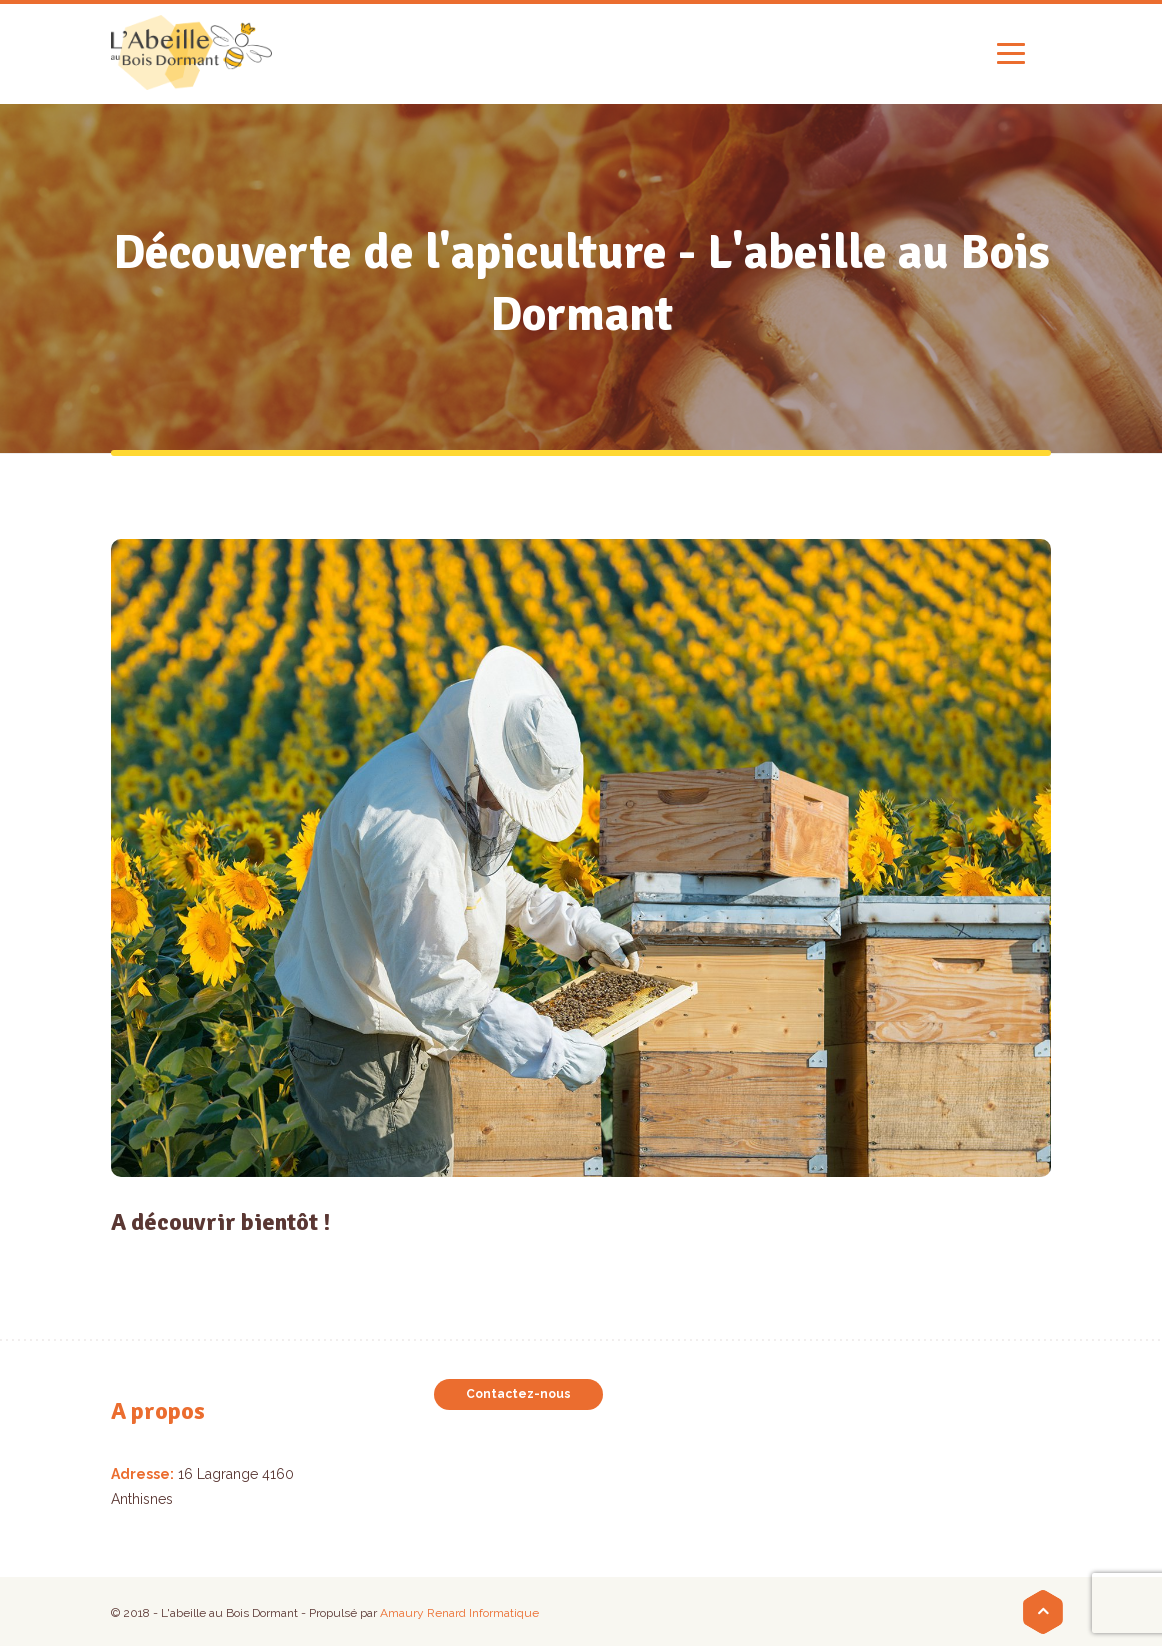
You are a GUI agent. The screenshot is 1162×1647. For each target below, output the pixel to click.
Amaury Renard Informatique (459, 1613)
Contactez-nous (518, 1394)
